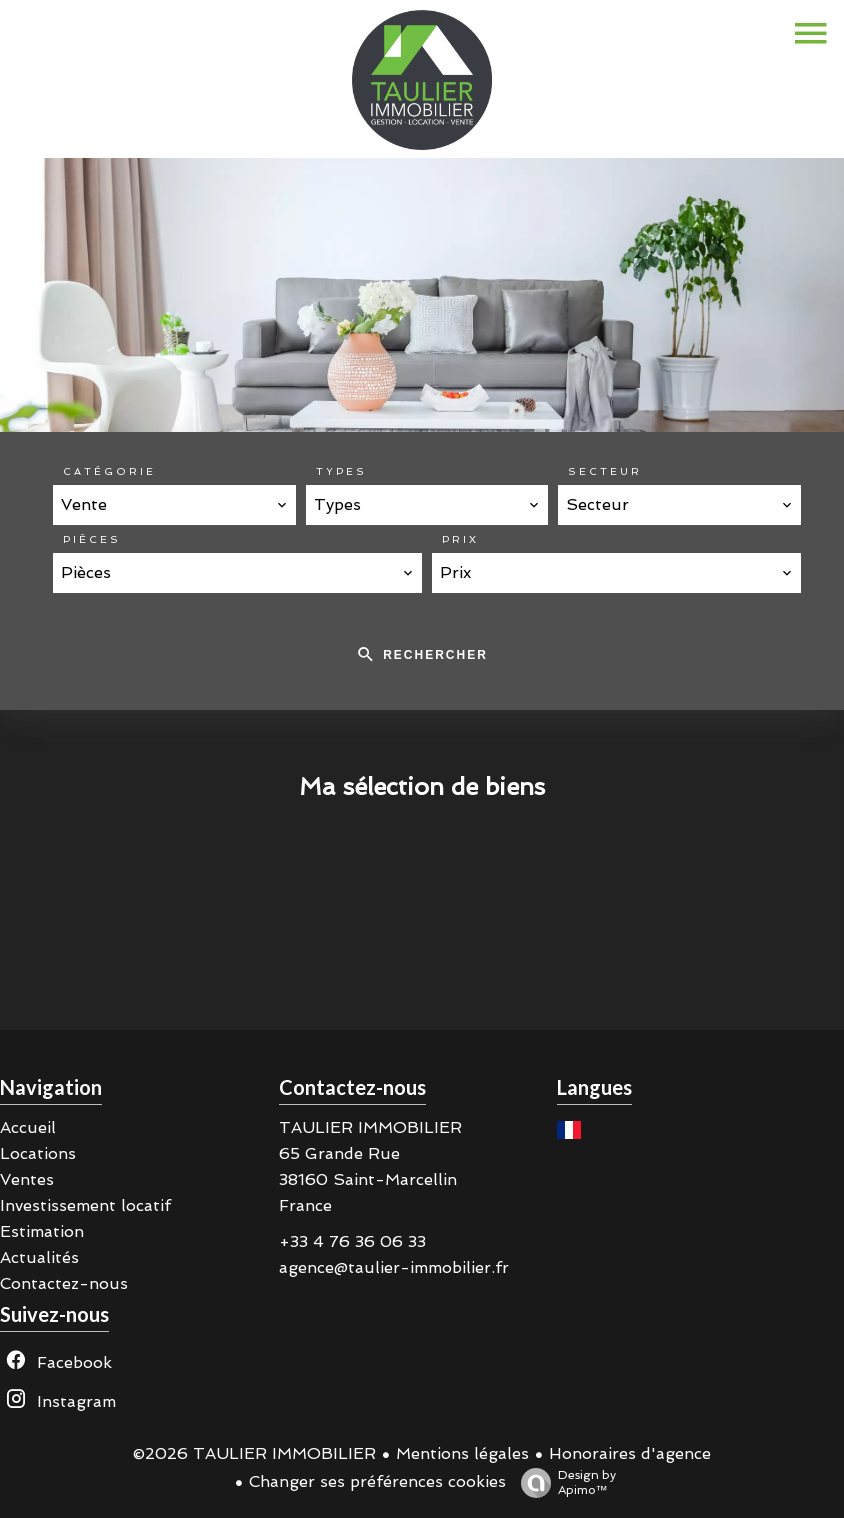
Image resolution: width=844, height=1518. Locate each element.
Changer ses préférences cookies (377, 1481)
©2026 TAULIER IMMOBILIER (254, 1453)
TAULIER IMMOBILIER (370, 1127)
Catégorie (109, 471)
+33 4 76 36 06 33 (352, 1241)
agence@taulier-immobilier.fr (394, 1267)
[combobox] (174, 505)
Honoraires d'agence (630, 1453)
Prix (460, 539)
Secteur (605, 471)
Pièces (92, 539)
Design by (563, 1483)
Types (341, 471)
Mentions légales (462, 1453)
